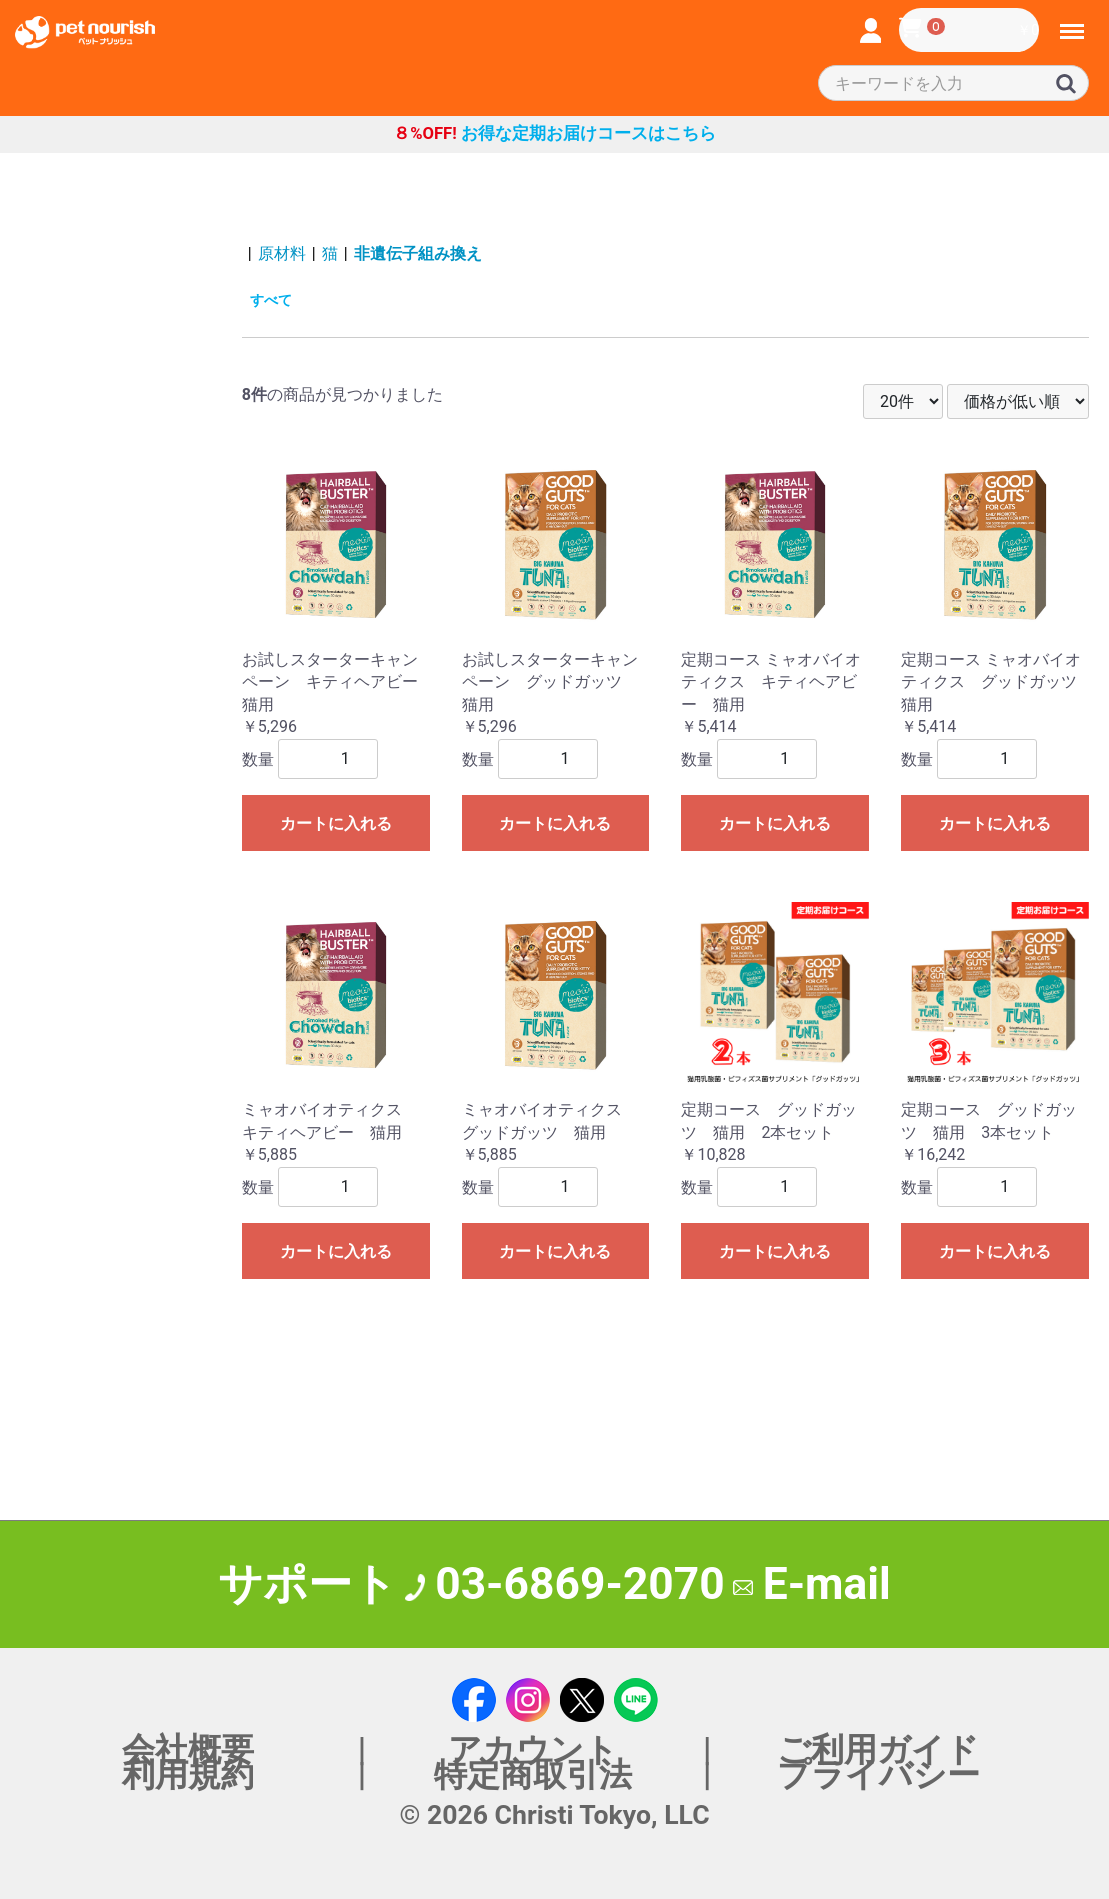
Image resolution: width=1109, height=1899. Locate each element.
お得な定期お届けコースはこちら (554, 133)
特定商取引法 (533, 1774)
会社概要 (188, 1749)
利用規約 (188, 1774)
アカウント (533, 1749)
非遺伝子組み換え (418, 253)
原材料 (282, 253)
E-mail (812, 1584)
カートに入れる (336, 823)
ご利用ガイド (878, 1749)
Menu (1073, 22)
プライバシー (878, 1774)
